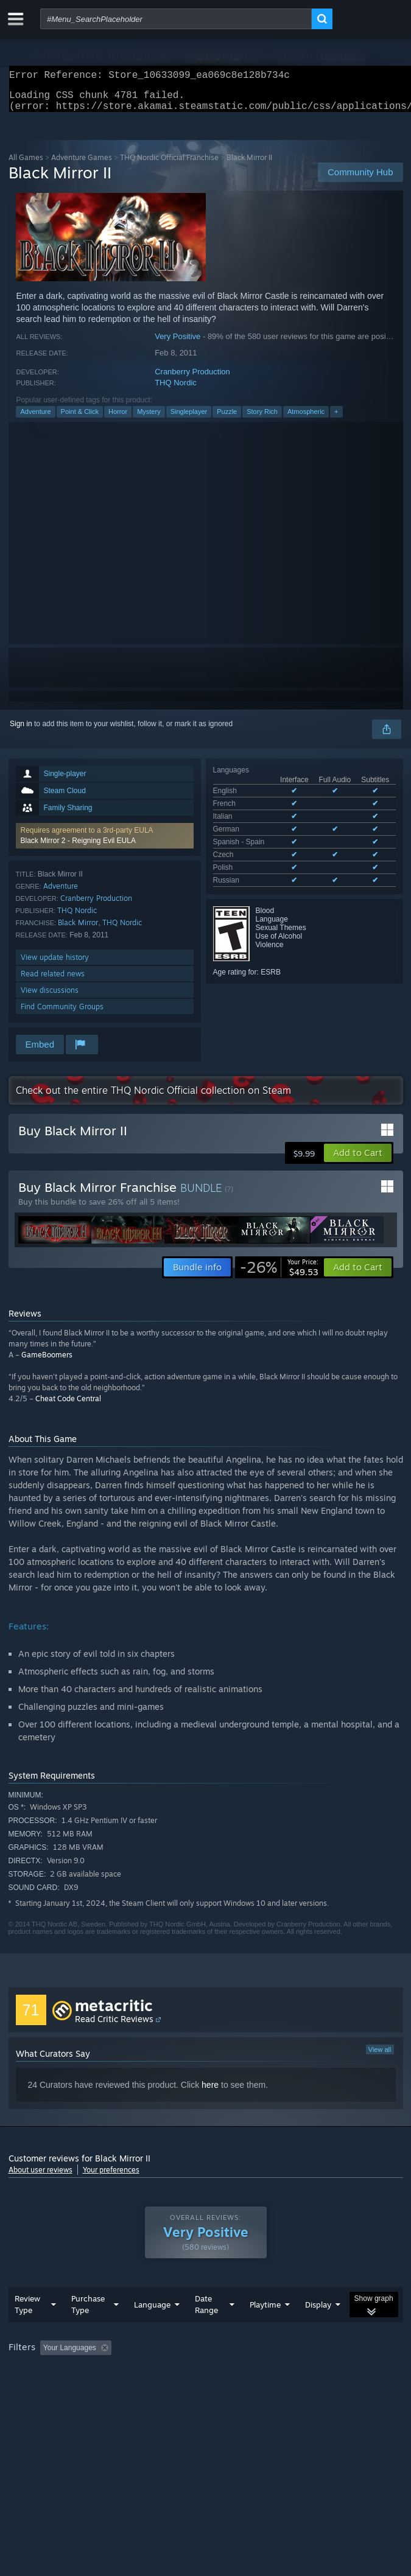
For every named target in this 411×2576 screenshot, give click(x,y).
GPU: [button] (266, 2388)
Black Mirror (78, 929)
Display (318, 2329)
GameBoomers (46, 1362)
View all (380, 2056)
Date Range (206, 2328)
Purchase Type (88, 2328)
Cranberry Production (192, 378)
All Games (26, 164)
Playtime (265, 2329)
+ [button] (336, 418)
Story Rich (262, 418)
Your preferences (111, 2177)
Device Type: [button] (319, 2388)
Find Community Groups (62, 1013)
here (210, 2092)
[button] (105, 843)
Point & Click (80, 418)
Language (152, 2329)
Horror (117, 418)
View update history (55, 964)
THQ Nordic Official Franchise (169, 164)
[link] (279, 1274)
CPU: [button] (225, 2388)
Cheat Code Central (68, 1405)
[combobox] (176, 19)
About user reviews (40, 2177)
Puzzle (227, 418)
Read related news (53, 980)
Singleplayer (189, 418)
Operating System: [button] (162, 2388)
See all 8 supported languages (262, 863)
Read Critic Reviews (114, 2026)
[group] (206, 2380)
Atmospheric (306, 418)
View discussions (50, 997)
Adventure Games (81, 164)
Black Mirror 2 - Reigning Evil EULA (78, 848)
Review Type (27, 2328)
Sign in (21, 731)
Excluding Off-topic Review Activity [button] (192, 2372)
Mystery (149, 418)
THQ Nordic (176, 389)
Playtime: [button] (286, 2372)
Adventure (35, 418)
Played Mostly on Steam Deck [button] (60, 2388)
